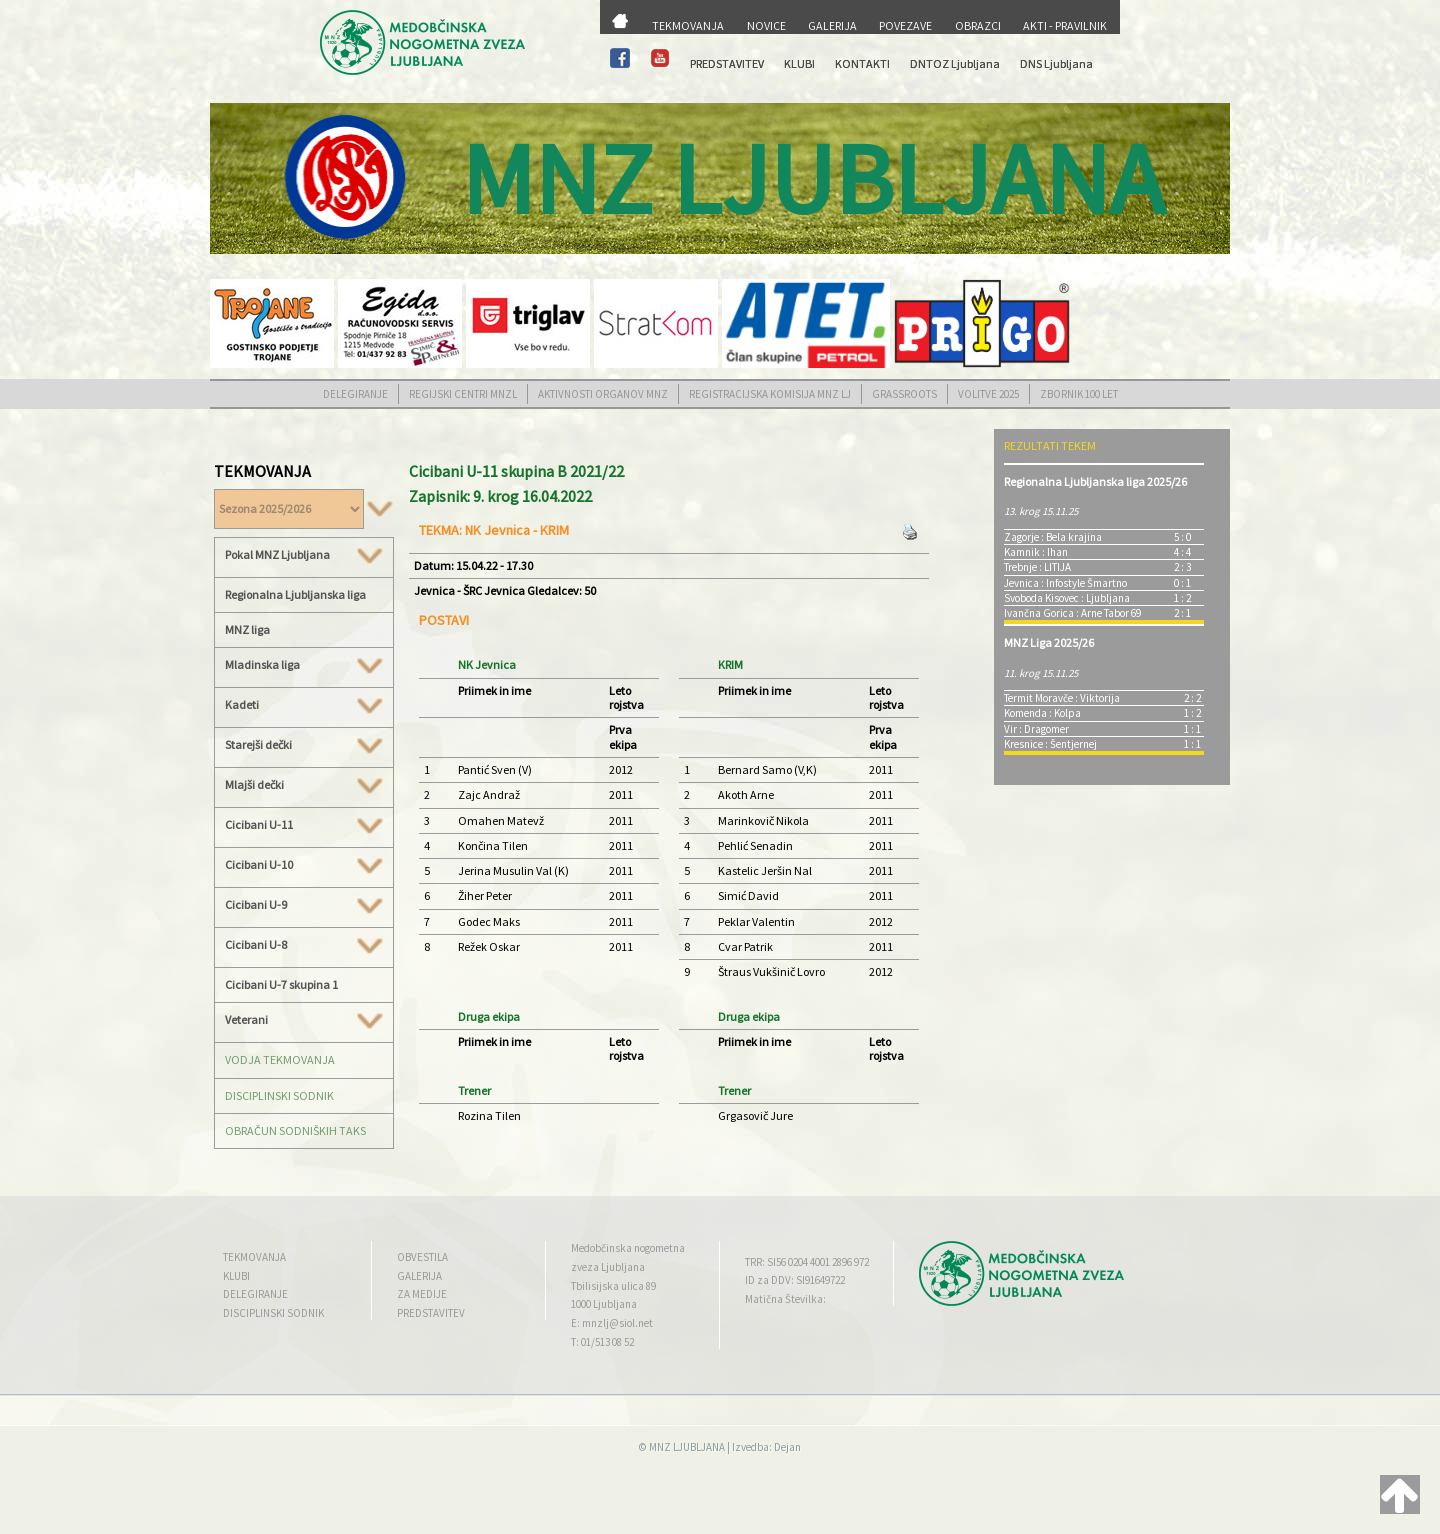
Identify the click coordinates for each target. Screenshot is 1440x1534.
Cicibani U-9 (304, 905)
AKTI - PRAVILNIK (1065, 25)
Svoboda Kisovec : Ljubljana (1067, 598)
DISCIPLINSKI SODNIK (279, 1095)
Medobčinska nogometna (628, 1248)
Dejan (787, 1447)
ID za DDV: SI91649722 (795, 1280)
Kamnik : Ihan (1036, 552)
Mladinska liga (304, 665)
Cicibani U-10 (304, 865)
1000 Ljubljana (604, 1304)
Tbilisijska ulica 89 (613, 1286)
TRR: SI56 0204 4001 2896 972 (807, 1262)
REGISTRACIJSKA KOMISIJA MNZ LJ (770, 394)
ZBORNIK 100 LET (1079, 394)
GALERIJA (832, 25)
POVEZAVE (905, 25)
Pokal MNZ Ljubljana (304, 555)
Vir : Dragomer (1036, 729)
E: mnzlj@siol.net (612, 1323)
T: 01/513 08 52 (602, 1342)
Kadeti (304, 705)
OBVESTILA (422, 1257)
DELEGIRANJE (355, 394)
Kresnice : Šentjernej (1050, 744)
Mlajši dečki (304, 785)
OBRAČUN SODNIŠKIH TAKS (295, 1130)
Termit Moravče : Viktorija (1062, 698)
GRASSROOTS (904, 394)
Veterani (304, 1020)
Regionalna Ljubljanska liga (295, 594)
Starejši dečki (304, 745)
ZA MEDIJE (422, 1294)
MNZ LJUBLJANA (687, 1447)
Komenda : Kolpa (1042, 713)
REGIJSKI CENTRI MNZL (463, 394)
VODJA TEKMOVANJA (280, 1059)
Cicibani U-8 (304, 945)
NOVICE (766, 25)
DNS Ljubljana (1056, 63)
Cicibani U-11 (304, 825)
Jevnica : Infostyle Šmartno (1065, 583)
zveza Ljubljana (608, 1267)
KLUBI (799, 63)
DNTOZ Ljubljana (955, 63)
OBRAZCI (978, 25)
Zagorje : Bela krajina (1053, 537)
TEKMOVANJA (688, 25)
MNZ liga (247, 629)
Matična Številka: (785, 1299)
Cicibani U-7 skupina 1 (281, 984)
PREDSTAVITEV (727, 63)
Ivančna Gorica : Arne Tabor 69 (1072, 613)
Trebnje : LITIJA (1037, 567)
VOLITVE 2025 (988, 394)
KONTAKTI (862, 63)
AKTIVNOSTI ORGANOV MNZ (603, 394)
